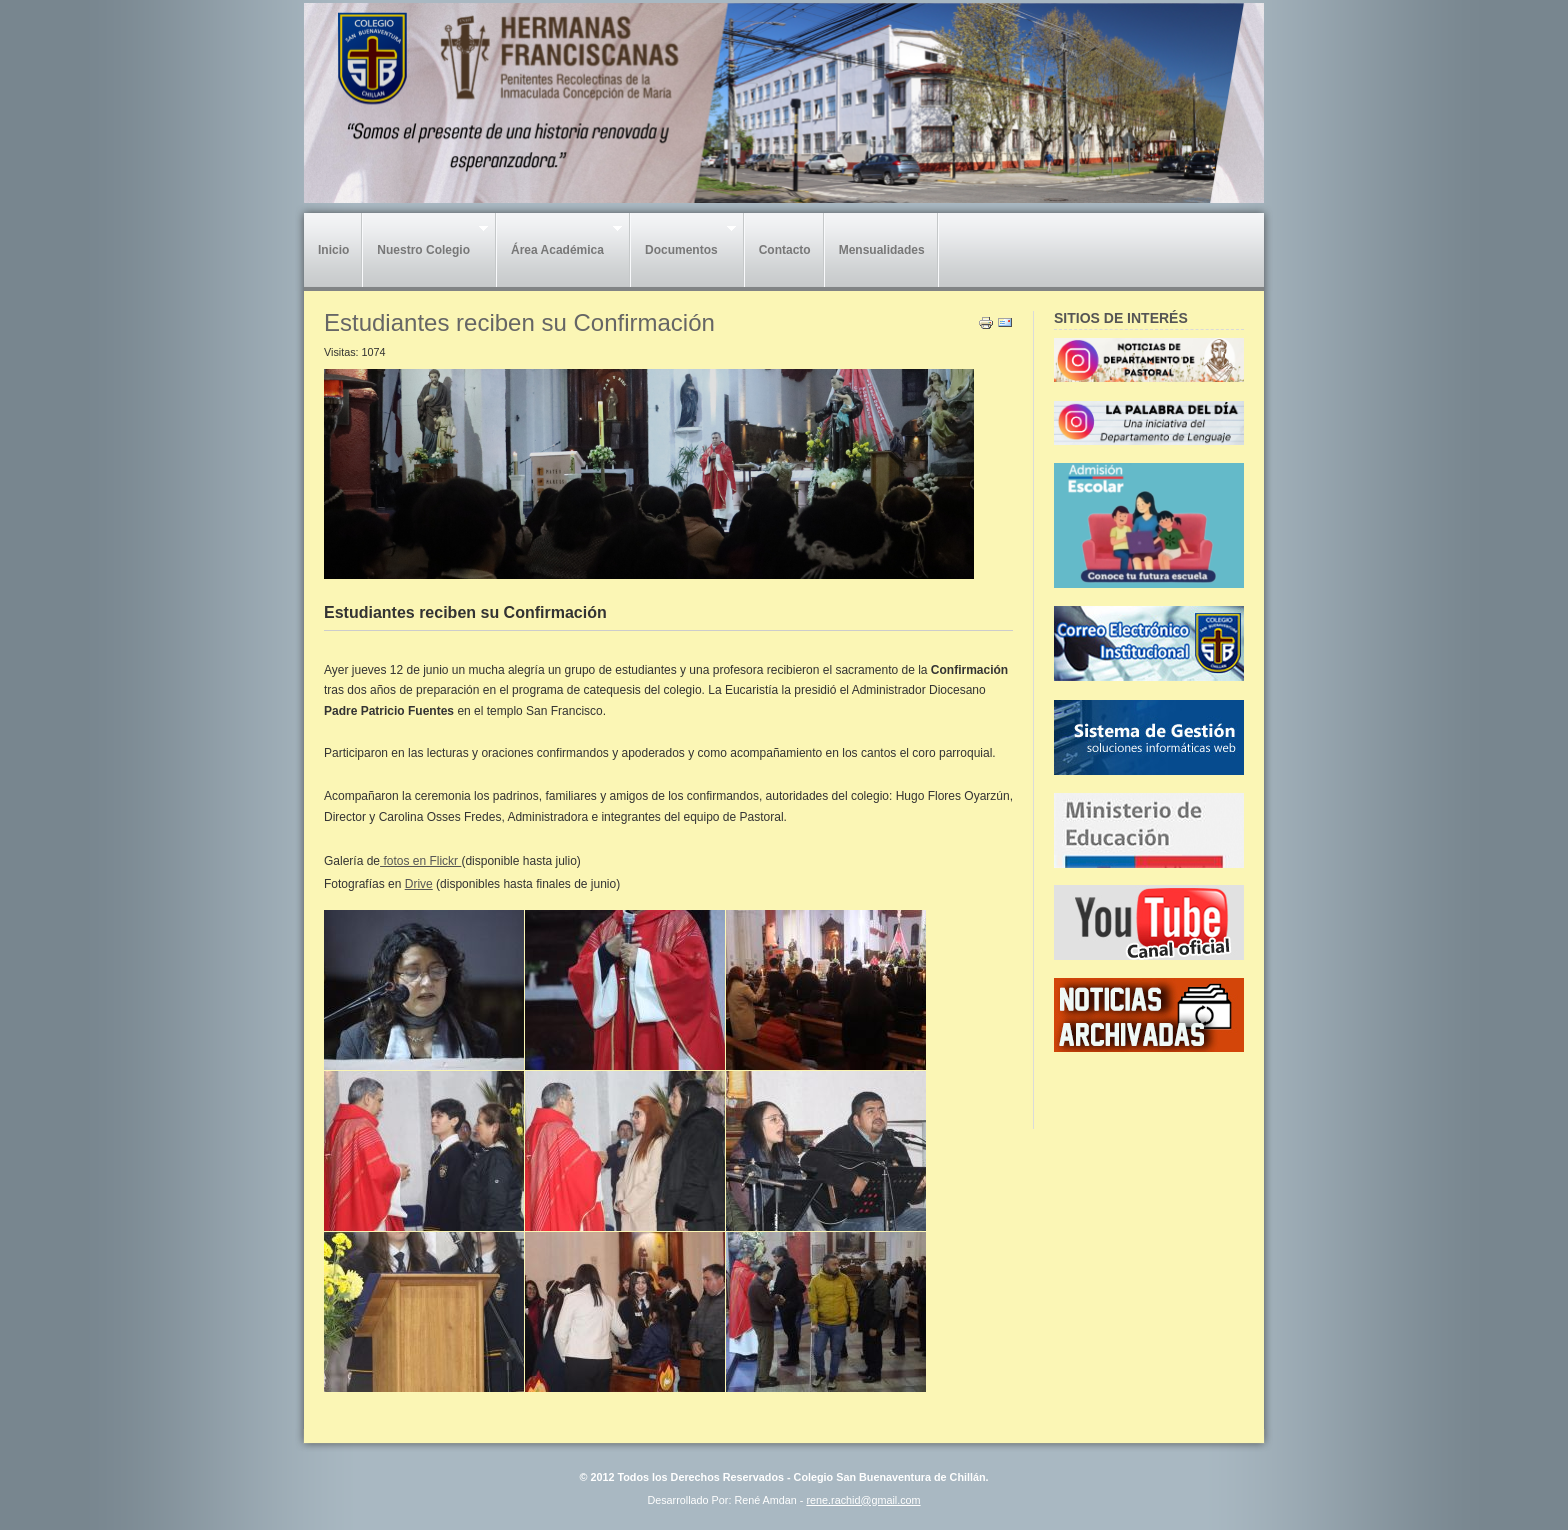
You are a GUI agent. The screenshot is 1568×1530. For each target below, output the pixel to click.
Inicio (333, 250)
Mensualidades (882, 250)
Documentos (683, 245)
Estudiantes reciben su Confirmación (519, 322)
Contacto (785, 250)
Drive (419, 884)
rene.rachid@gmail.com (863, 1500)
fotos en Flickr (420, 861)
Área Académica (559, 245)
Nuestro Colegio (425, 245)
